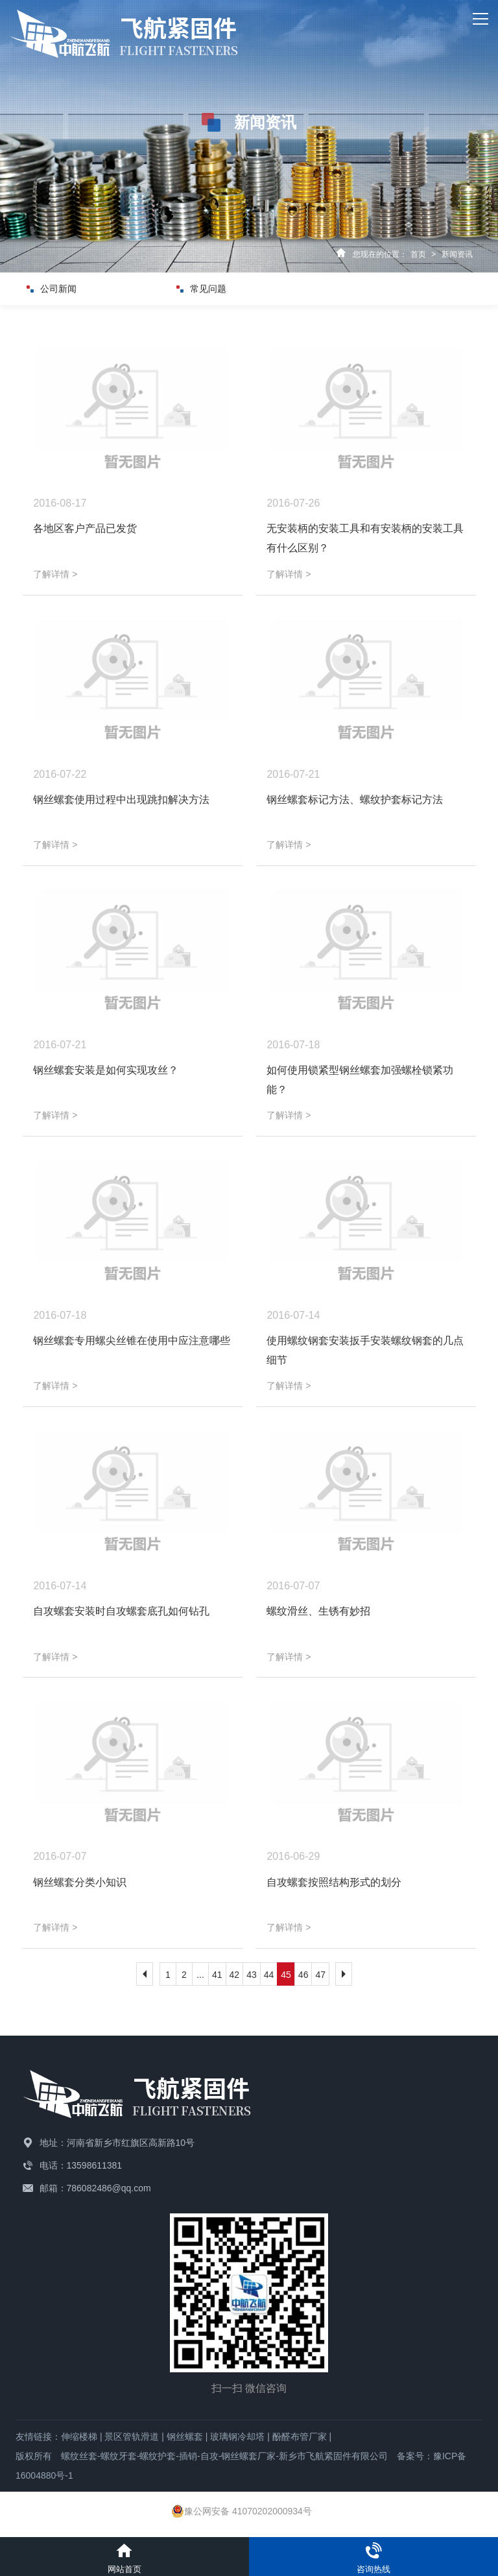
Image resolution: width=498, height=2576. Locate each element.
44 (269, 1974)
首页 (418, 254)
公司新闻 (64, 288)
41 (217, 1974)
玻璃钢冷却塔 (237, 2436)
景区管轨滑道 (131, 2436)
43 (251, 1974)
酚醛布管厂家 (299, 2436)
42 (235, 1974)
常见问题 (213, 288)
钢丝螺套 (185, 2436)
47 (320, 1974)
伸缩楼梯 (79, 2436)
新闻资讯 (457, 254)
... (200, 1974)
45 (286, 1974)
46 (303, 1974)
